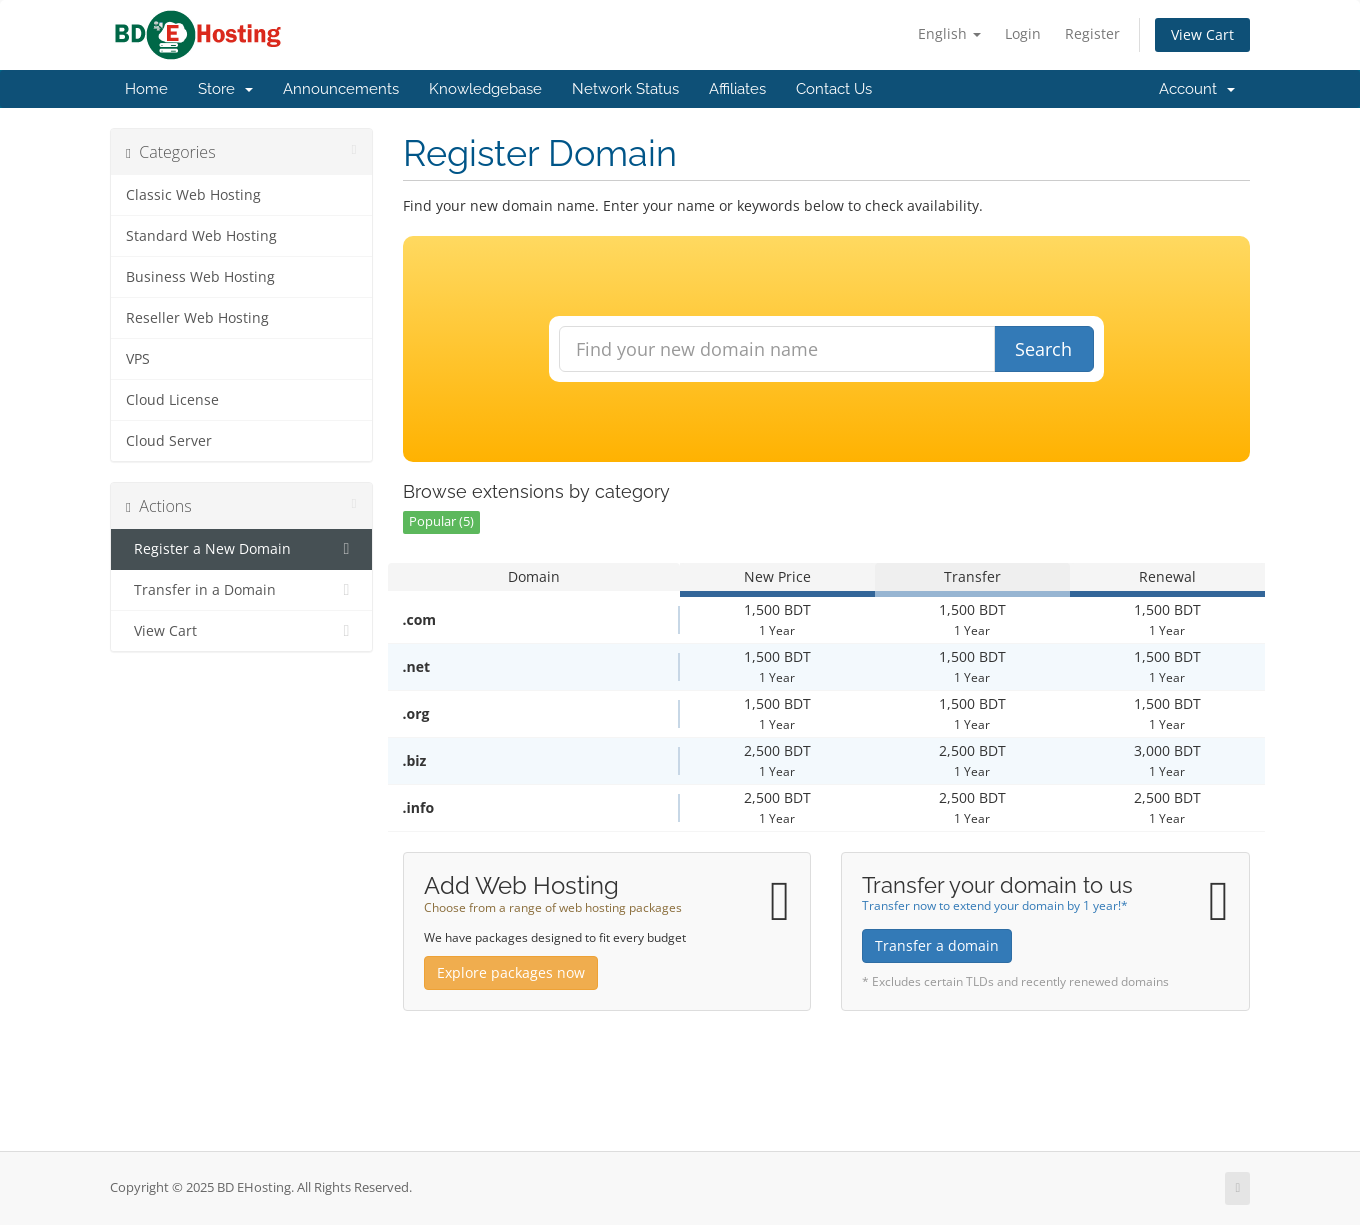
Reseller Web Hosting (197, 318)
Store (225, 89)
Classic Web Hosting (193, 195)
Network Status (625, 89)
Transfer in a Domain (241, 590)
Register (1092, 33)
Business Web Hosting (200, 277)
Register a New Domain (241, 549)
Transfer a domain (937, 945)
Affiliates (737, 89)
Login (1023, 33)
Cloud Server (169, 441)
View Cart (1202, 34)
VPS (138, 359)
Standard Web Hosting (201, 236)
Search (1043, 349)
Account (1197, 89)
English (949, 33)
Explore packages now (511, 972)
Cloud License (172, 400)
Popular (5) (441, 521)
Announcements (341, 89)
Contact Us (834, 89)
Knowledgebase (485, 89)
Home (146, 89)
